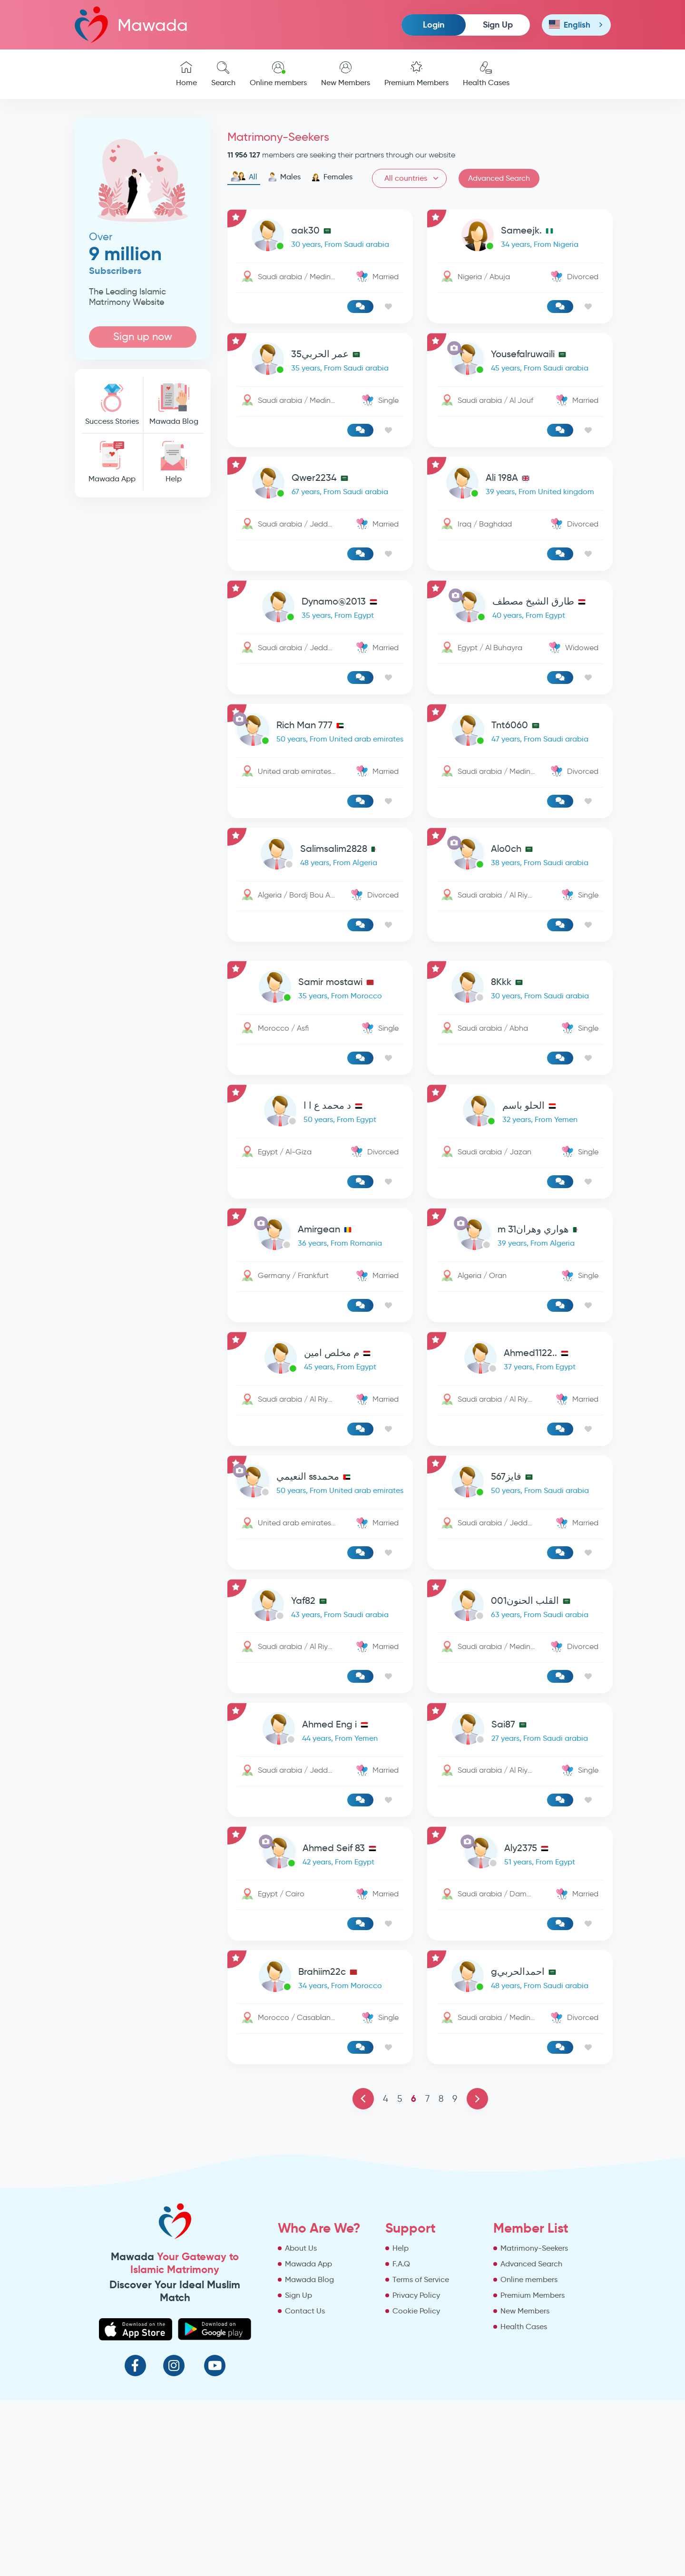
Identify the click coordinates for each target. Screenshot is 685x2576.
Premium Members (416, 74)
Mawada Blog (174, 404)
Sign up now (142, 336)
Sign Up (498, 24)
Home (186, 74)
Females (331, 177)
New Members (345, 74)
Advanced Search (499, 178)
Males (284, 177)
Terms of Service (420, 2279)
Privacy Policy (416, 2295)
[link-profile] (320, 237)
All (243, 177)
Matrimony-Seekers (534, 2248)
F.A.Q (401, 2263)
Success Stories (112, 404)
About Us (301, 2248)
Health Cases (486, 74)
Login (433, 24)
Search (223, 74)
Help (174, 462)
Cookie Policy (416, 2310)
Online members (278, 74)
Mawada (131, 24)
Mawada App (112, 462)
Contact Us (305, 2310)
